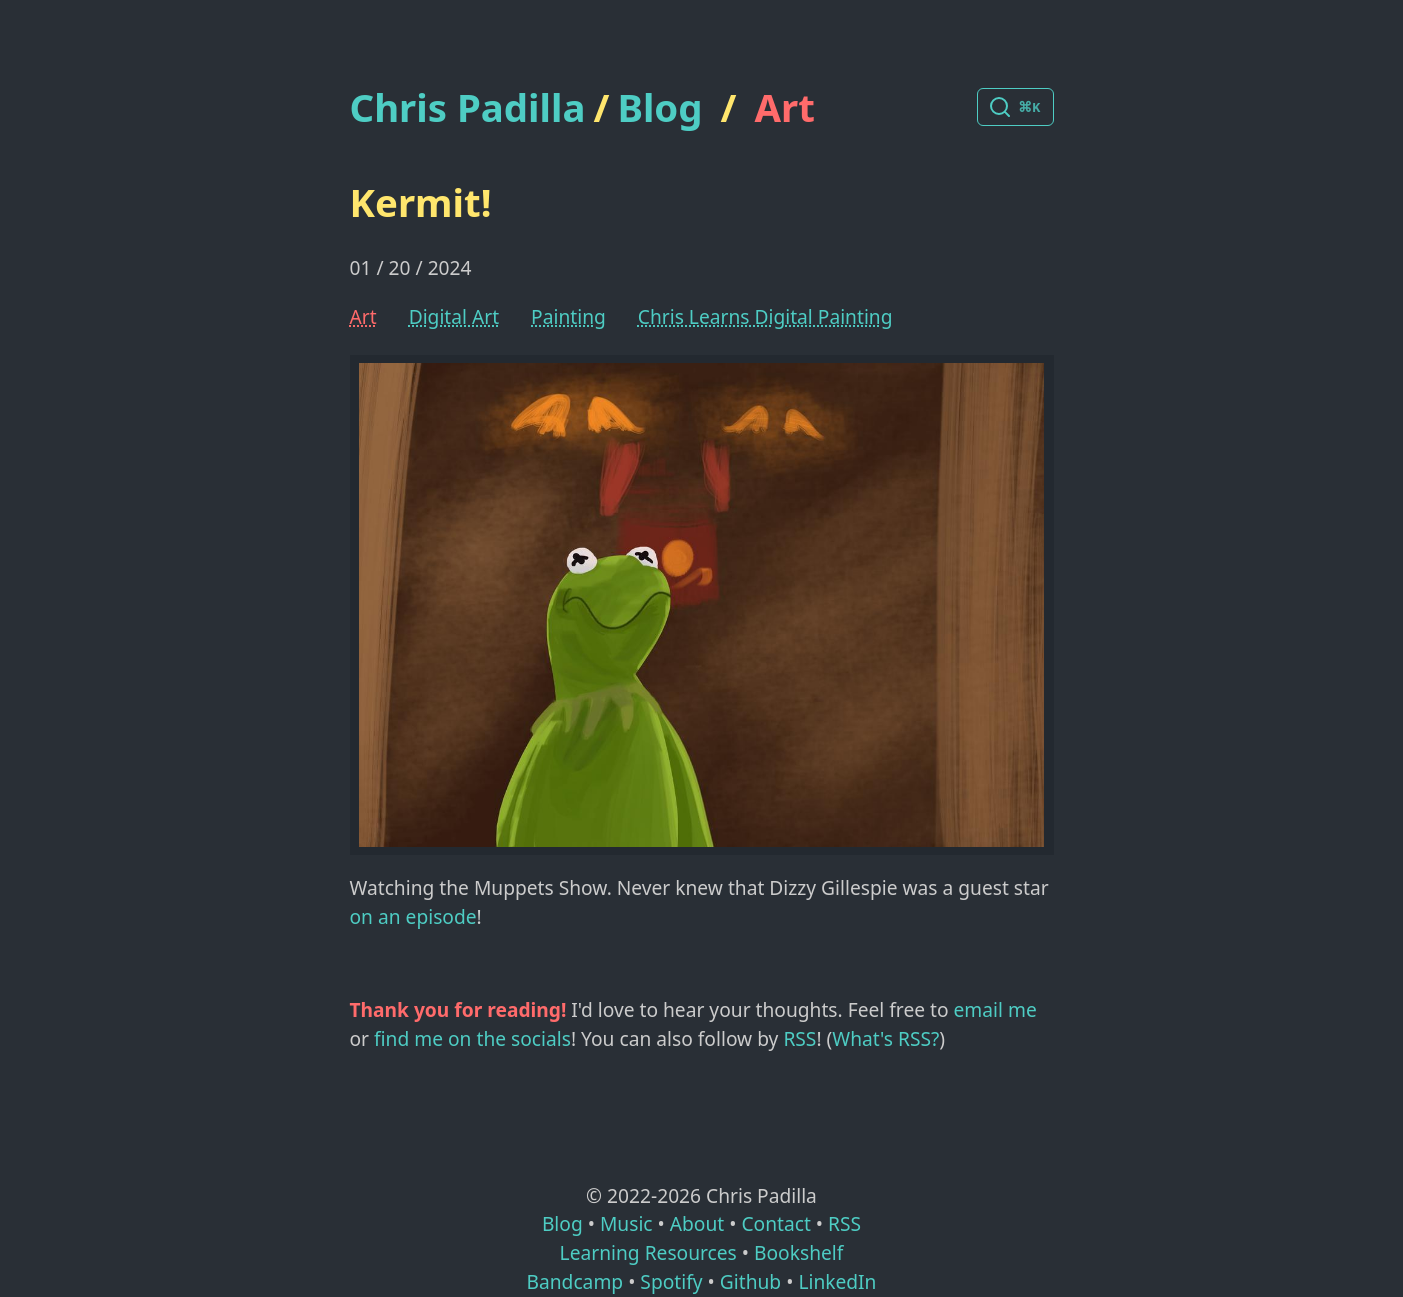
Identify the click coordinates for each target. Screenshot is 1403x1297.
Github (750, 1281)
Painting (568, 316)
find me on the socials (472, 1038)
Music (626, 1223)
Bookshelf (798, 1252)
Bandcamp (575, 1281)
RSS (799, 1038)
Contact (775, 1223)
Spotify (671, 1281)
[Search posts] (1015, 107)
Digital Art (454, 316)
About (697, 1223)
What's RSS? (885, 1038)
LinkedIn (837, 1281)
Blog (659, 107)
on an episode (413, 916)
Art (785, 107)
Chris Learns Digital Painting (765, 316)
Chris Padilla (468, 107)
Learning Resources (648, 1252)
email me (995, 1009)
